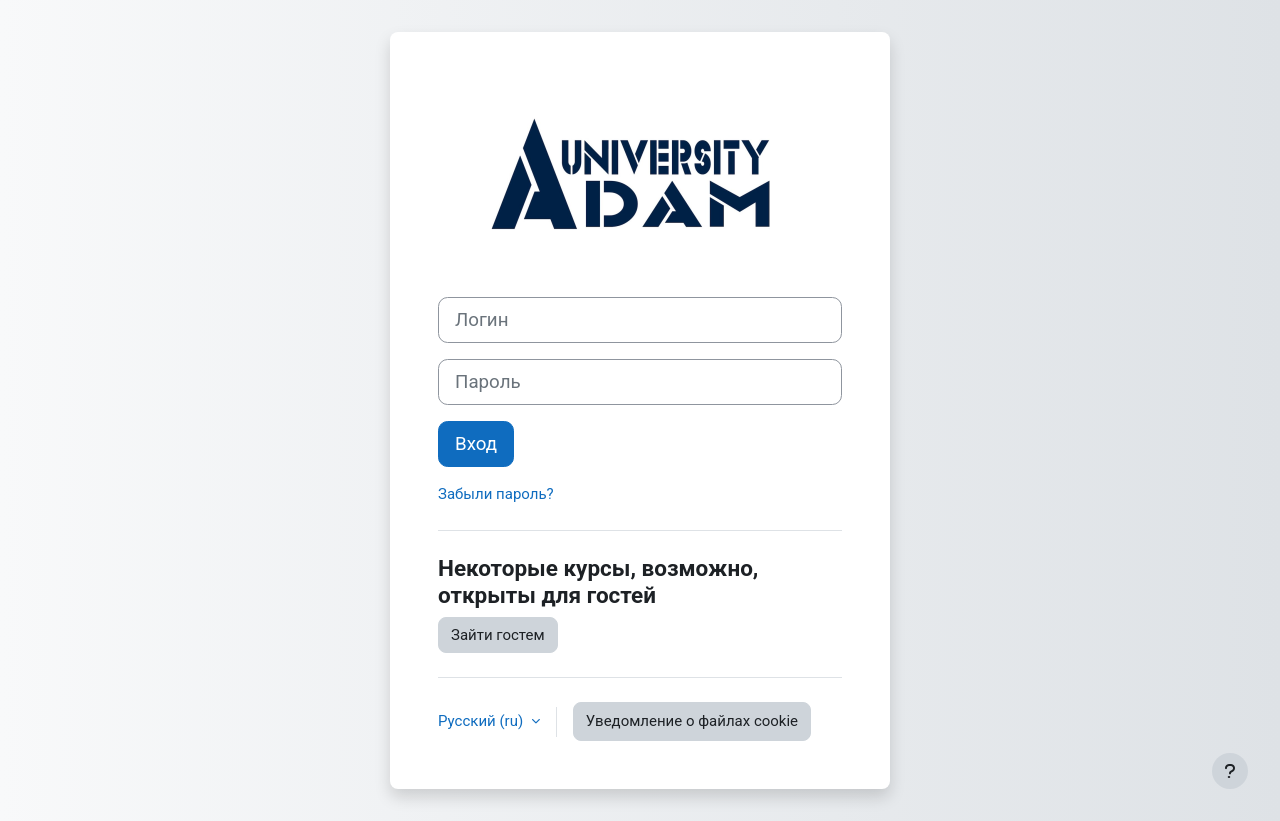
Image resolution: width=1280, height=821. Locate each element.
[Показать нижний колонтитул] (1230, 771)
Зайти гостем (498, 635)
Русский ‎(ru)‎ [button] (482, 721)
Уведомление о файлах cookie (692, 721)
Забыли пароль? (496, 494)
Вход (476, 444)
